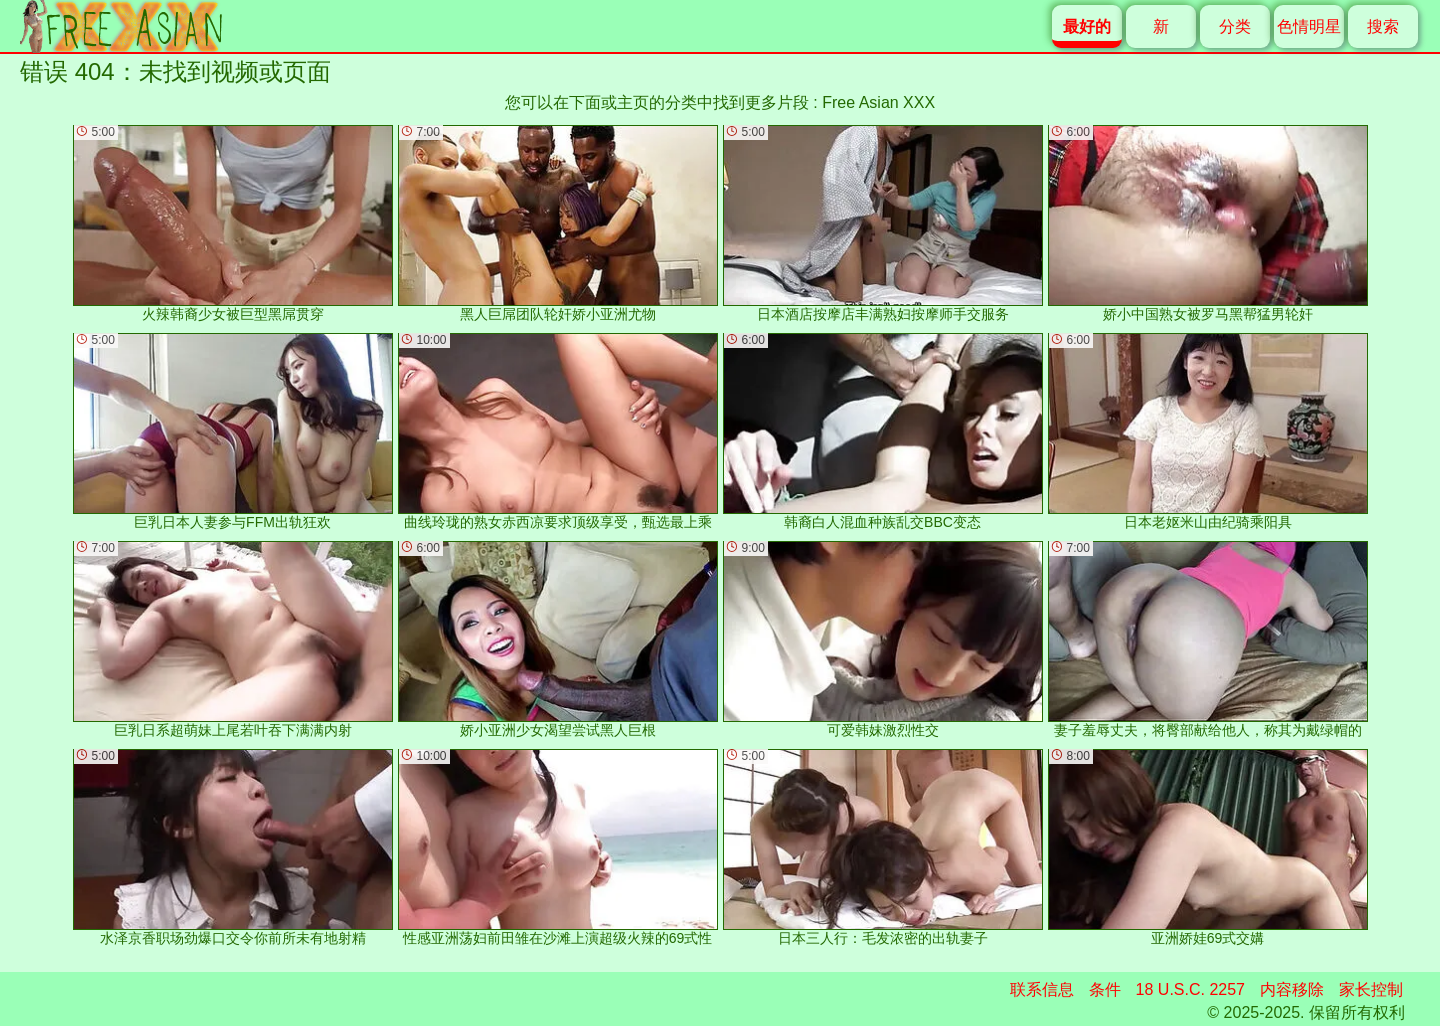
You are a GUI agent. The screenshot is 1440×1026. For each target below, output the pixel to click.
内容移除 (1292, 989)
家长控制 (1371, 989)
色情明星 (1309, 26)
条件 (1105, 989)
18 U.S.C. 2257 (1190, 989)
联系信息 (1042, 989)
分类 (1235, 26)
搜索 (1383, 26)
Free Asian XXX (878, 102)
